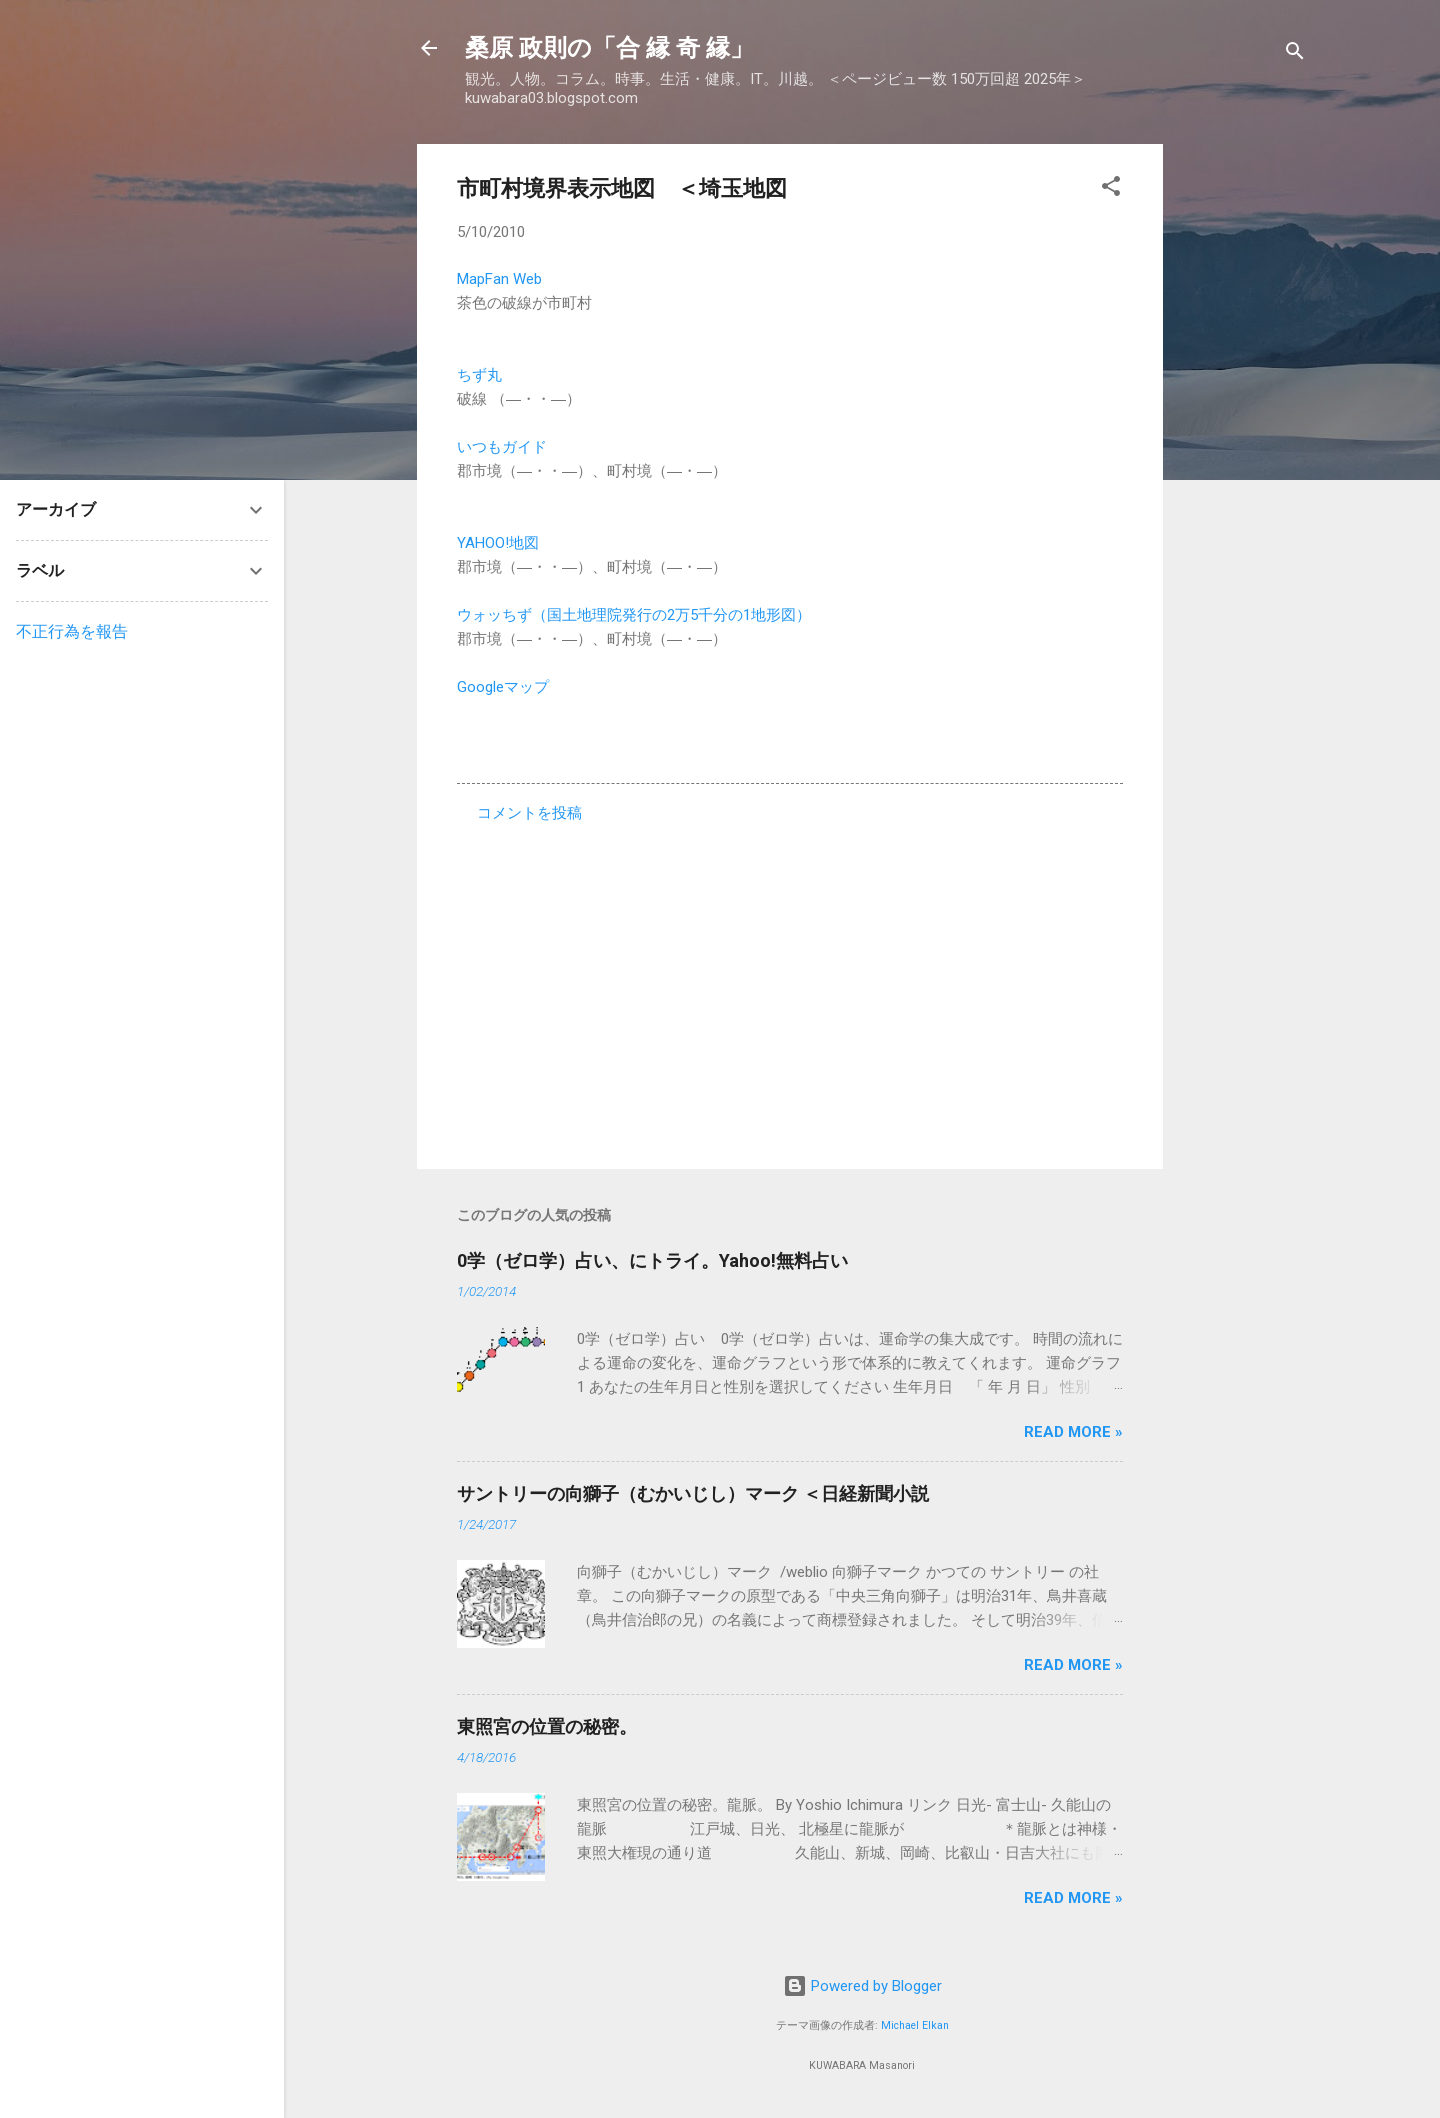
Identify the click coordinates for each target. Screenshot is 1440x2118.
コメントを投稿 (529, 813)
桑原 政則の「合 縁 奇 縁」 (609, 48)
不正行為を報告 (72, 631)
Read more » (1073, 1432)
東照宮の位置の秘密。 (547, 1726)
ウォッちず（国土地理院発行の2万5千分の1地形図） (634, 615)
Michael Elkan (915, 2025)
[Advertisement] (1243, 444)
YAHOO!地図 (498, 543)
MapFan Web (499, 279)
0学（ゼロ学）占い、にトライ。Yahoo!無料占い (652, 1260)
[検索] (1295, 54)
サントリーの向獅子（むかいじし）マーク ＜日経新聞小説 (693, 1493)
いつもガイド (502, 447)
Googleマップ (503, 687)
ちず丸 (479, 375)
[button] (1111, 189)
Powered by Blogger (862, 1986)
